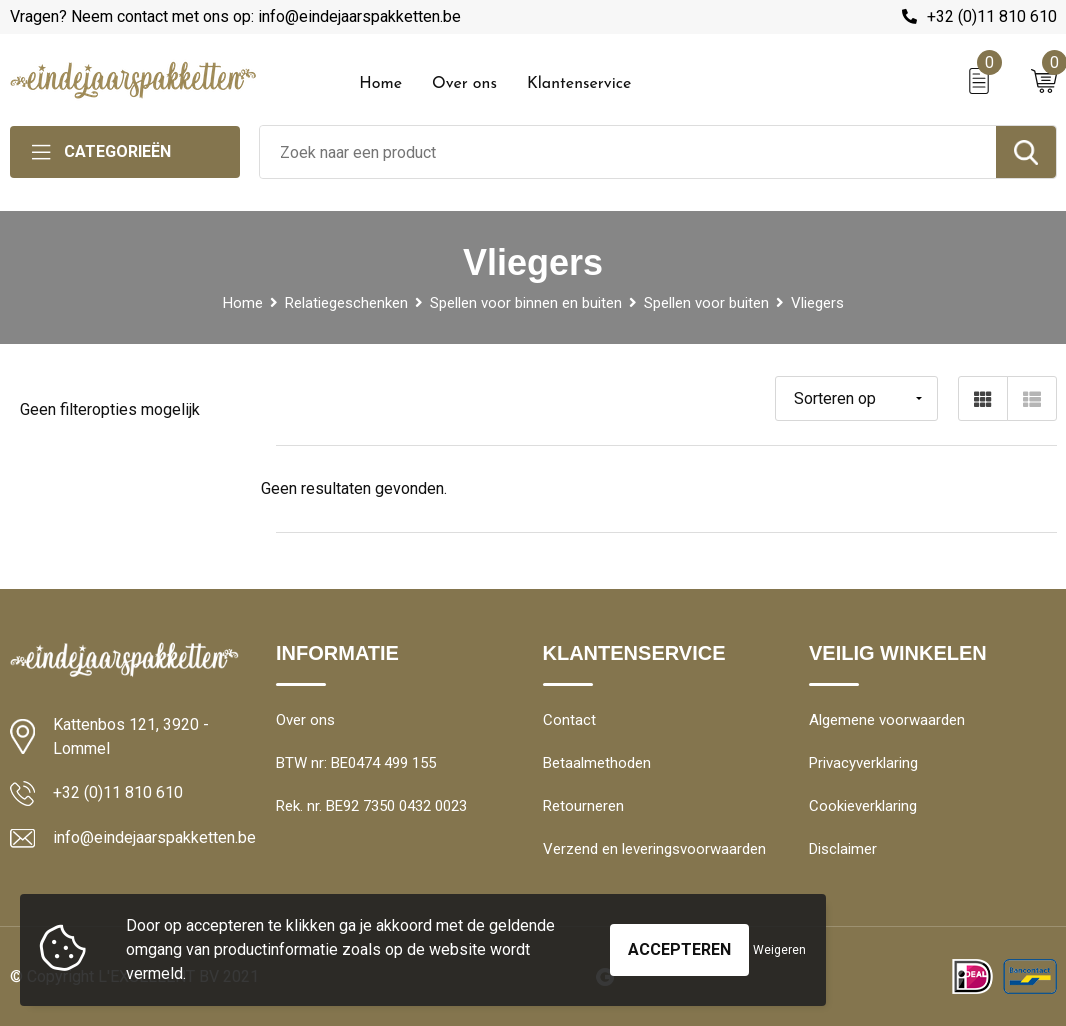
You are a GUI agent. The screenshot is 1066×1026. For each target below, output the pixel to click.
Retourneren (583, 806)
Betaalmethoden (597, 763)
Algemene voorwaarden (887, 720)
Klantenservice (579, 84)
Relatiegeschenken (346, 303)
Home (380, 84)
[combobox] (628, 152)
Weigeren (779, 950)
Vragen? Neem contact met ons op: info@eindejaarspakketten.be (235, 16)
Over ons (464, 84)
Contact (569, 720)
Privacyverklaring (863, 763)
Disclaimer (843, 849)
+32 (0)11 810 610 (992, 16)
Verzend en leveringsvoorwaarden (654, 849)
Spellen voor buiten (706, 303)
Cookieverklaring (863, 806)
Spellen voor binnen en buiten (526, 303)
